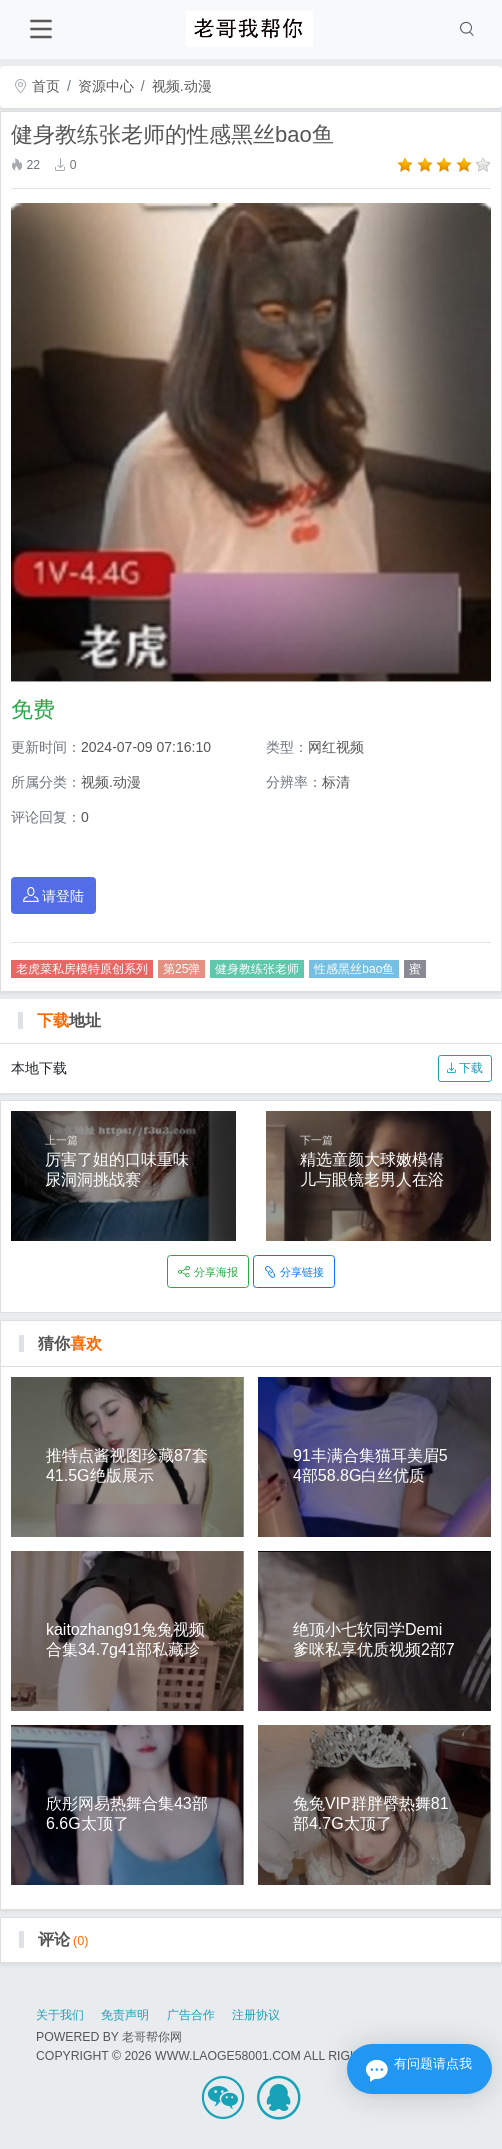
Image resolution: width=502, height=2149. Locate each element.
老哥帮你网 (152, 2037)
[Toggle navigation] (40, 29)
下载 (464, 1068)
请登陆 (54, 895)
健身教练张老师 (257, 969)
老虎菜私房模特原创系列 (82, 969)
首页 (37, 86)
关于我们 (60, 2015)
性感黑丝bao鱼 (354, 969)
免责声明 (125, 2015)
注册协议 (256, 2015)
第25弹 (181, 969)
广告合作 (191, 2015)
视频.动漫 (182, 86)
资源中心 (106, 86)
